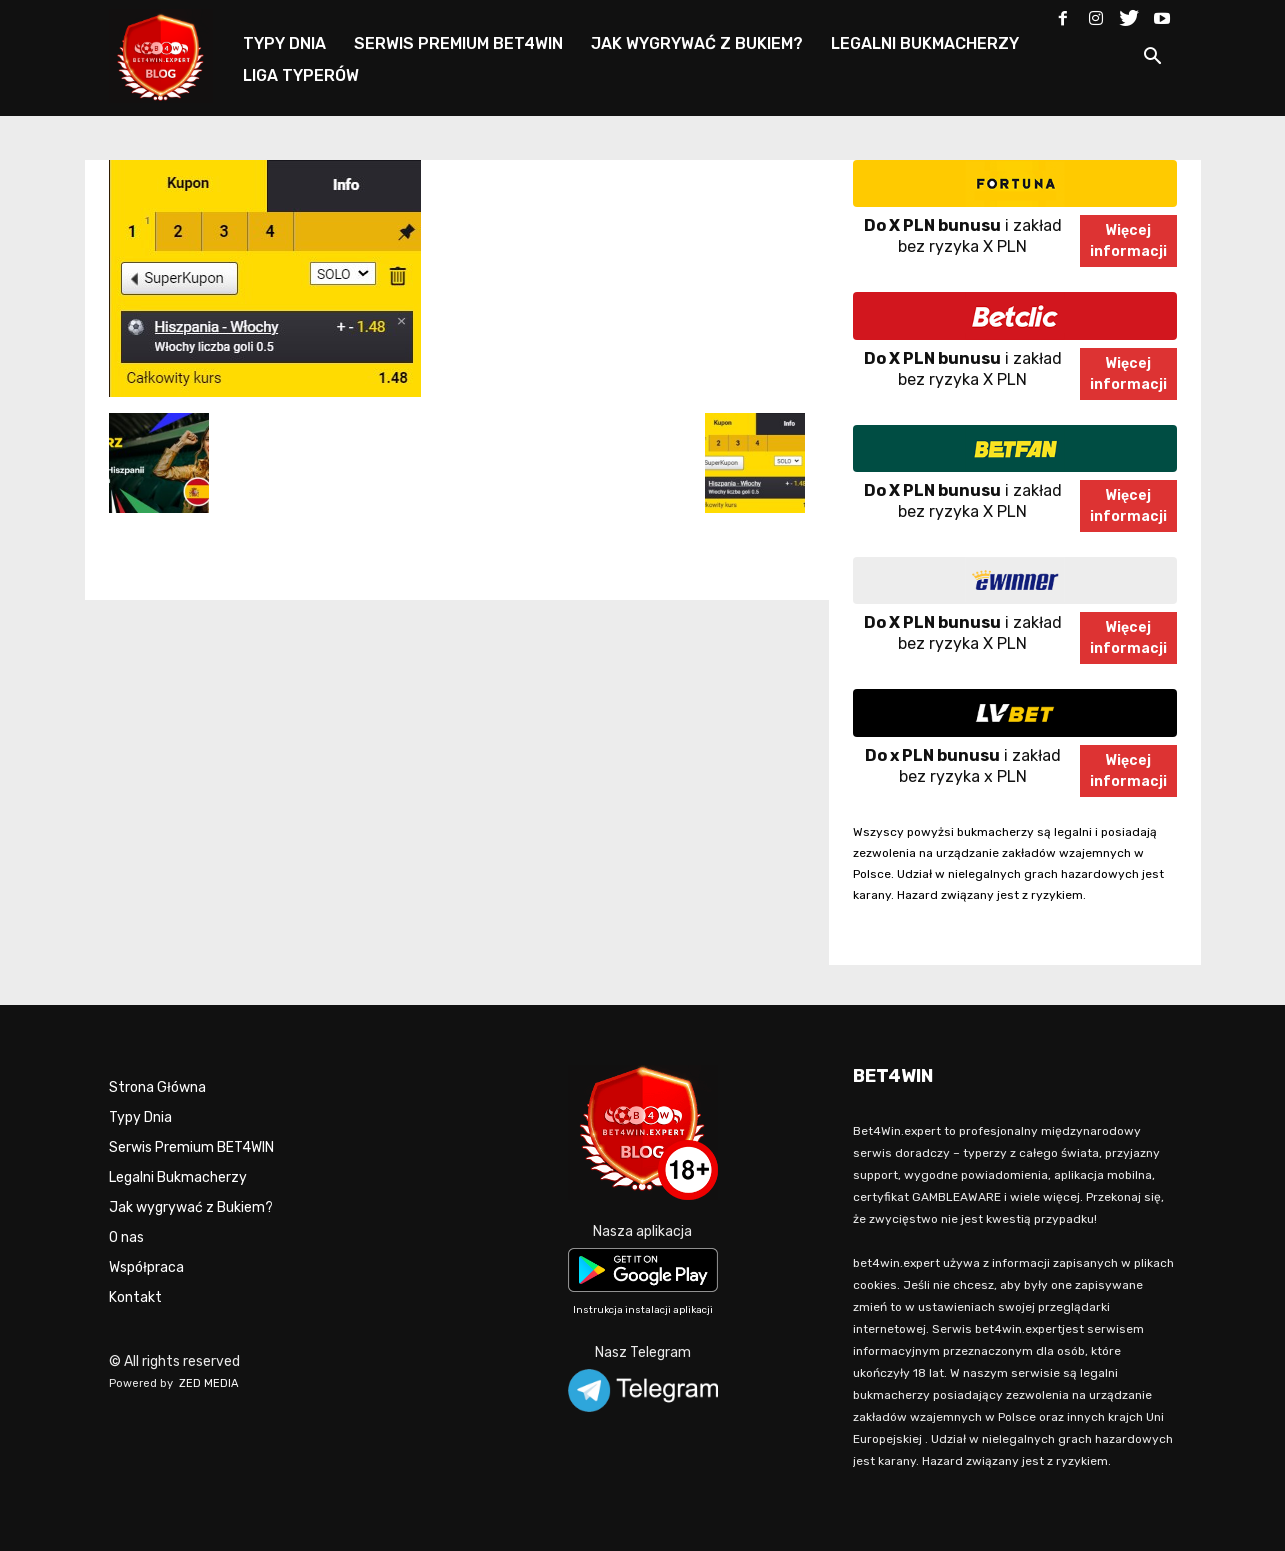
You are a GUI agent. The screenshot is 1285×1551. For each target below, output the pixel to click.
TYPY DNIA (284, 43)
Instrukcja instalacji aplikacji (643, 1310)
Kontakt (135, 1297)
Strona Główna (157, 1087)
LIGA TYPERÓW (301, 75)
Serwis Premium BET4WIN (191, 1147)
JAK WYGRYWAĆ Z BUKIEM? (697, 43)
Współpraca (146, 1267)
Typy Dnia (140, 1117)
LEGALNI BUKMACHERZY (925, 43)
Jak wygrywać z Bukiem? (191, 1207)
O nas (126, 1237)
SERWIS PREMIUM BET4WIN (458, 43)
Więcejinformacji (1128, 241)
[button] (1153, 59)
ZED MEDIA (209, 1383)
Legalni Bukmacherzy (178, 1177)
